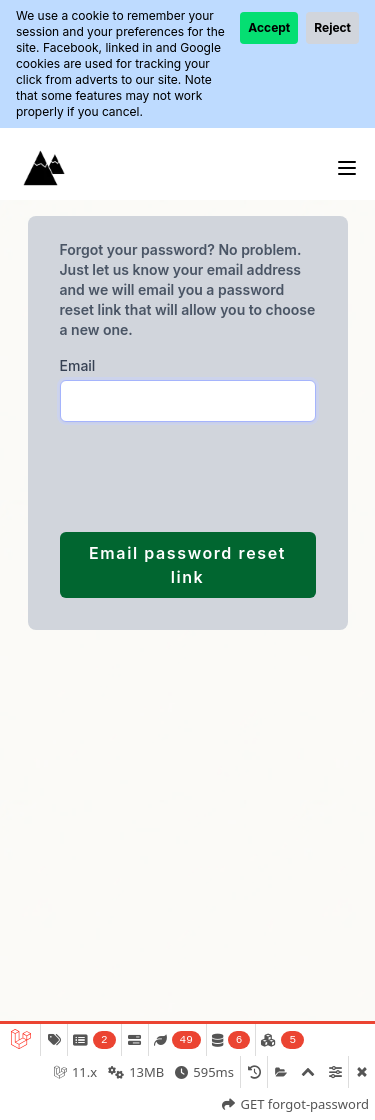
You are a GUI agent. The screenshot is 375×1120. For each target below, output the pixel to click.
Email (78, 365)
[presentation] (164, 477)
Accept (269, 27)
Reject (332, 27)
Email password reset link (187, 565)
